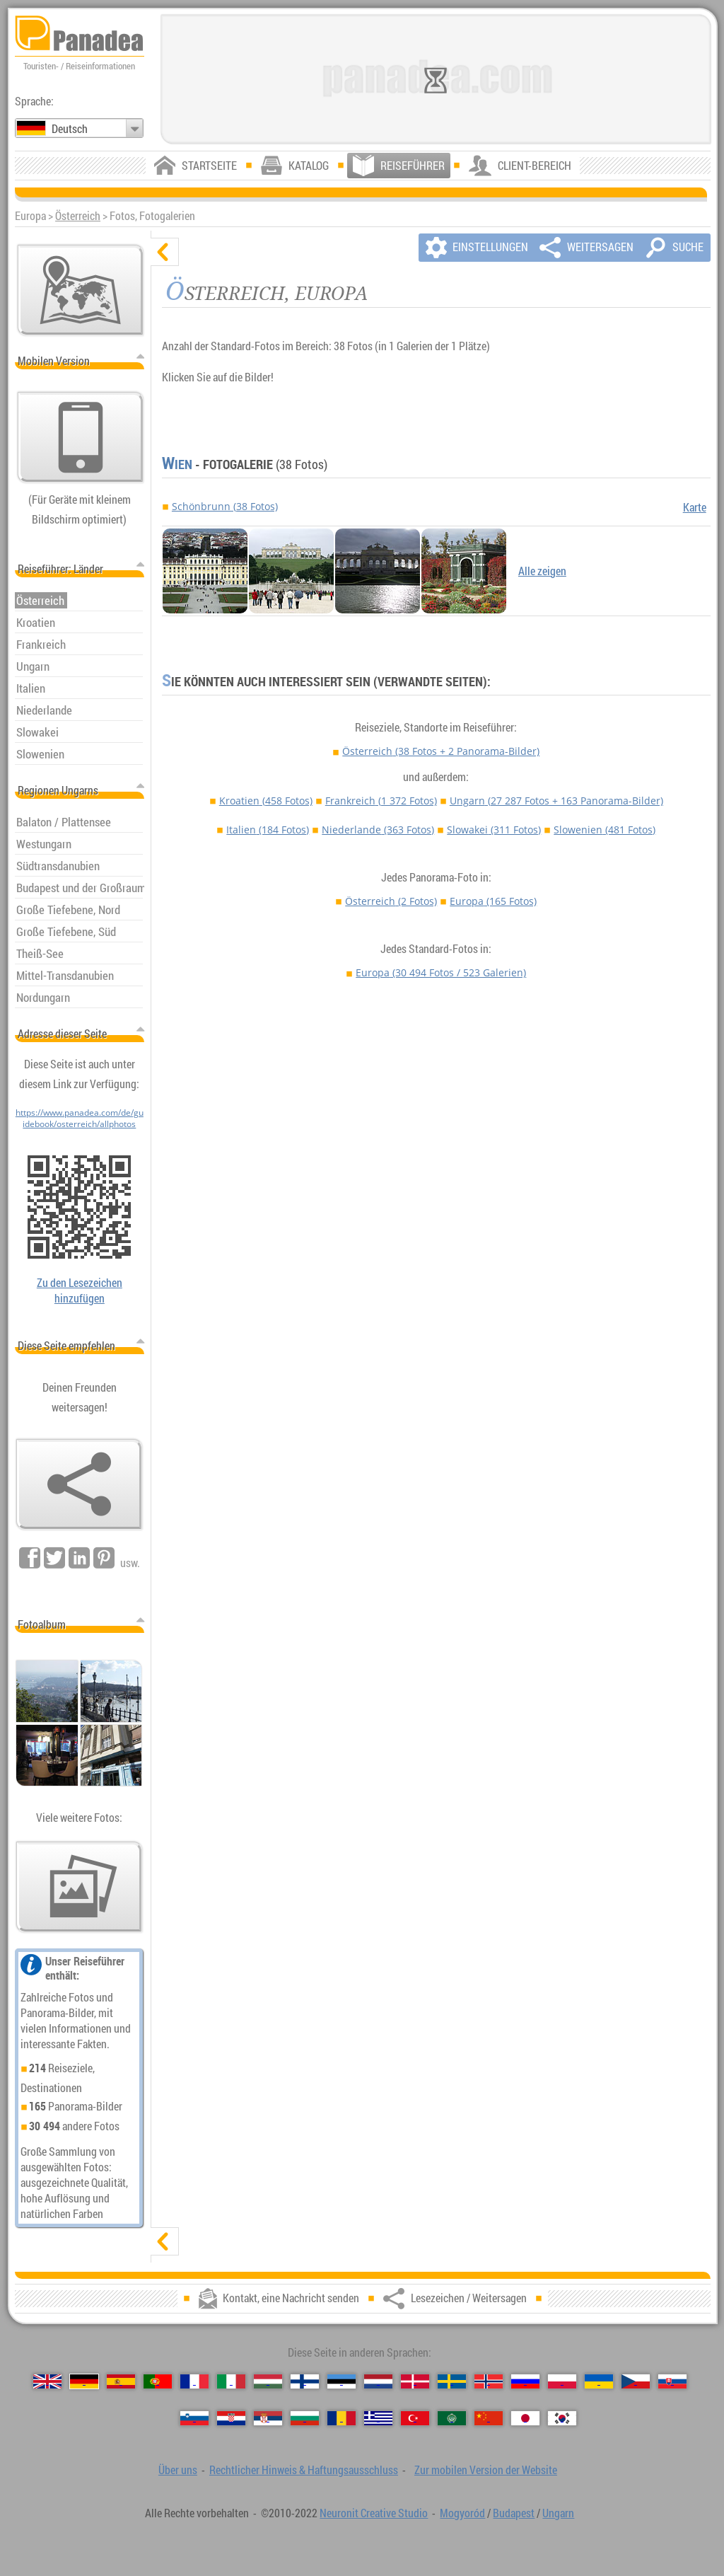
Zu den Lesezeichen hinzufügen (79, 1290)
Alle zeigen (542, 571)
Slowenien (604, 829)
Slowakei (494, 829)
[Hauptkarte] (81, 290)
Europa (493, 901)
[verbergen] (165, 252)
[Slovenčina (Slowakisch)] (672, 2381)
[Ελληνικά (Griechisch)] (378, 2418)
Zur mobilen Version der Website (485, 2470)
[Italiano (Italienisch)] (231, 2381)
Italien (267, 829)
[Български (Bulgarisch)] (305, 2418)
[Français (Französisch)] (194, 2381)
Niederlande (378, 829)
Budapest (514, 2513)
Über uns (177, 2470)
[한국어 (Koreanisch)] (562, 2418)
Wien (177, 464)
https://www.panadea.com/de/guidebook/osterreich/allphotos (80, 1118)
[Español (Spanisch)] (121, 2381)
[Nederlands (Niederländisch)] (378, 2381)
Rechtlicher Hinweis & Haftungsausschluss (303, 2470)
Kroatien (266, 800)
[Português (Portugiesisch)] (158, 2381)
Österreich (77, 216)
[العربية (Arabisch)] (452, 2418)
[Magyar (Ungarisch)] (268, 2381)
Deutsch (70, 129)
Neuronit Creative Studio (374, 2513)
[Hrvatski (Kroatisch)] (231, 2418)
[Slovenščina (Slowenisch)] (194, 2418)
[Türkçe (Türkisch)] (415, 2418)
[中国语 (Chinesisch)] (488, 2418)
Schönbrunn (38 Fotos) (225, 506)
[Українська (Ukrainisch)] (599, 2381)
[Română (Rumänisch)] (341, 2418)
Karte (694, 507)
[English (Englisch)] (47, 2381)
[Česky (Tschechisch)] (635, 2381)
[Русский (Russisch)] (525, 2381)
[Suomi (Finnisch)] (305, 2381)
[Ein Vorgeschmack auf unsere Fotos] (79, 1887)
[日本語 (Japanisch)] (525, 2418)
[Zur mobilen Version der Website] (81, 437)
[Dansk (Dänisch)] (415, 2381)
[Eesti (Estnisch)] (341, 2381)
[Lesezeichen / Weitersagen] (79, 1484)
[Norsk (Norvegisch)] (488, 2381)
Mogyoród (462, 2513)
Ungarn (556, 800)
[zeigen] (165, 2241)
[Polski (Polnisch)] (562, 2381)
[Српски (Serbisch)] (268, 2418)
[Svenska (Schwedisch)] (452, 2381)
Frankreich (381, 800)
